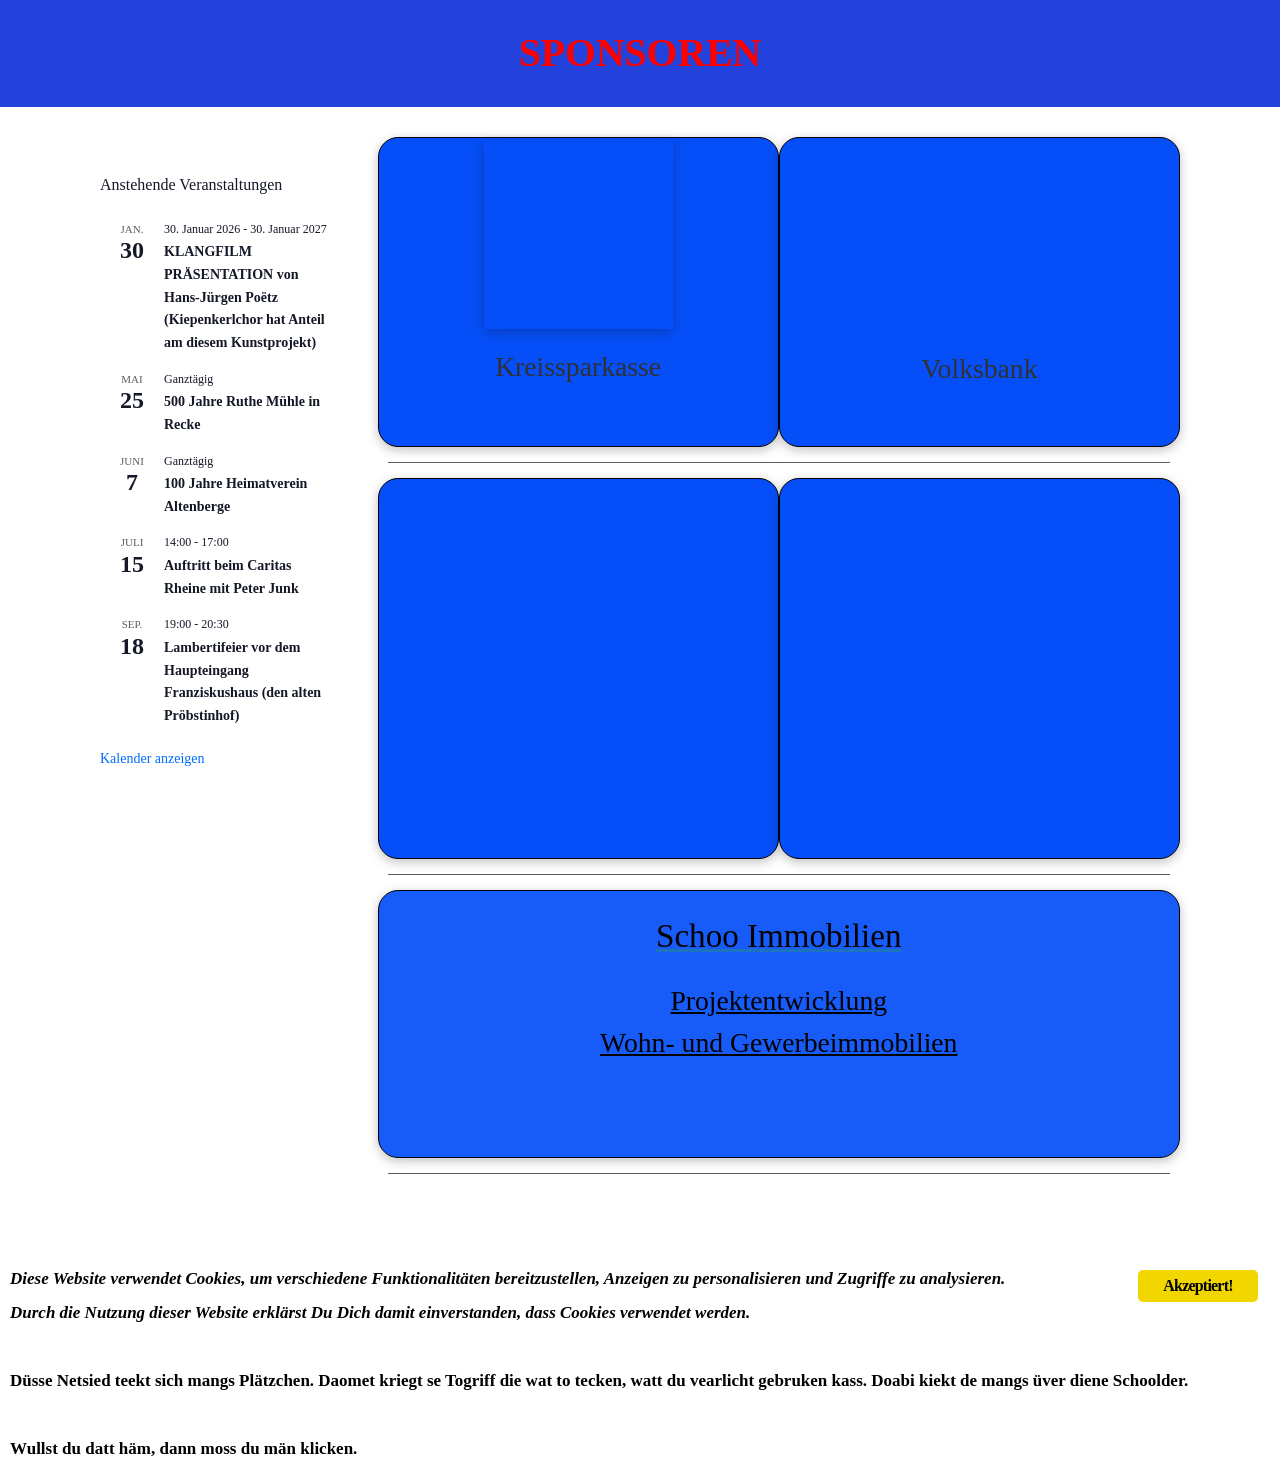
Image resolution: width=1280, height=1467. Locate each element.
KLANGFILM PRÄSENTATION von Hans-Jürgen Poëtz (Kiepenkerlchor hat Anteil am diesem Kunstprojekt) (244, 297)
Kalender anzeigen (152, 758)
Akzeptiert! (1197, 1285)
